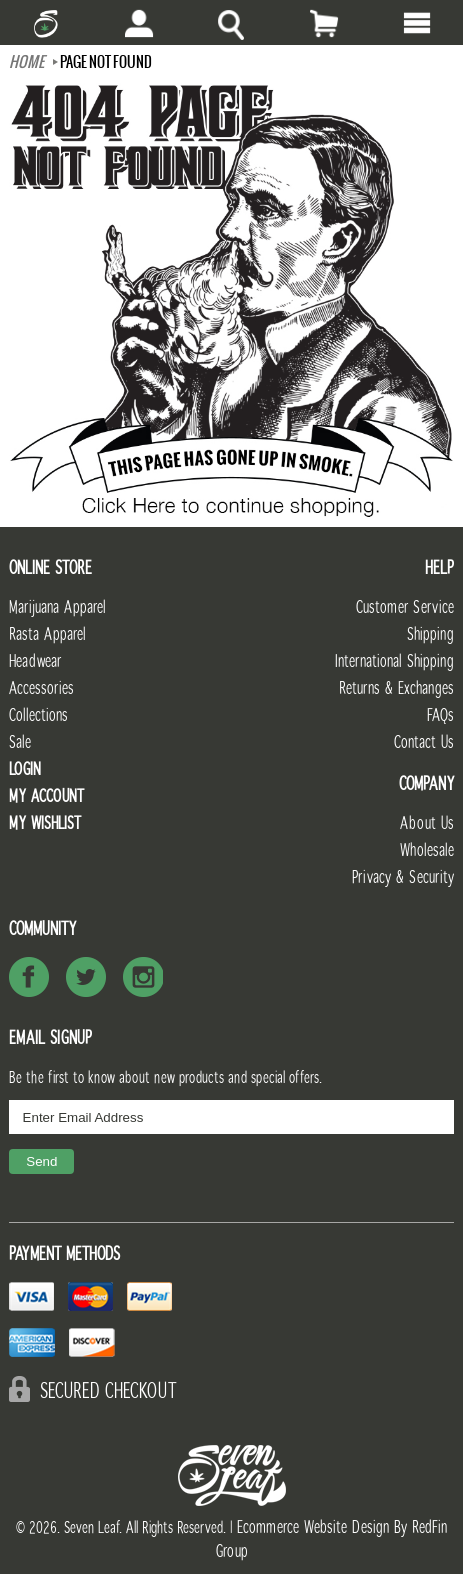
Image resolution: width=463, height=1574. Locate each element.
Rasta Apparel (47, 634)
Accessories (41, 688)
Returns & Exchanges (396, 688)
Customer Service (405, 607)
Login (25, 769)
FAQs (440, 715)
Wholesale (427, 850)
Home (26, 62)
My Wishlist (45, 823)
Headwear (35, 661)
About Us (427, 823)
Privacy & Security (403, 877)
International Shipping (394, 661)
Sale (20, 742)
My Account (46, 796)
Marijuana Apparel (57, 607)
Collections (38, 715)
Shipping (430, 634)
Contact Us (424, 742)
